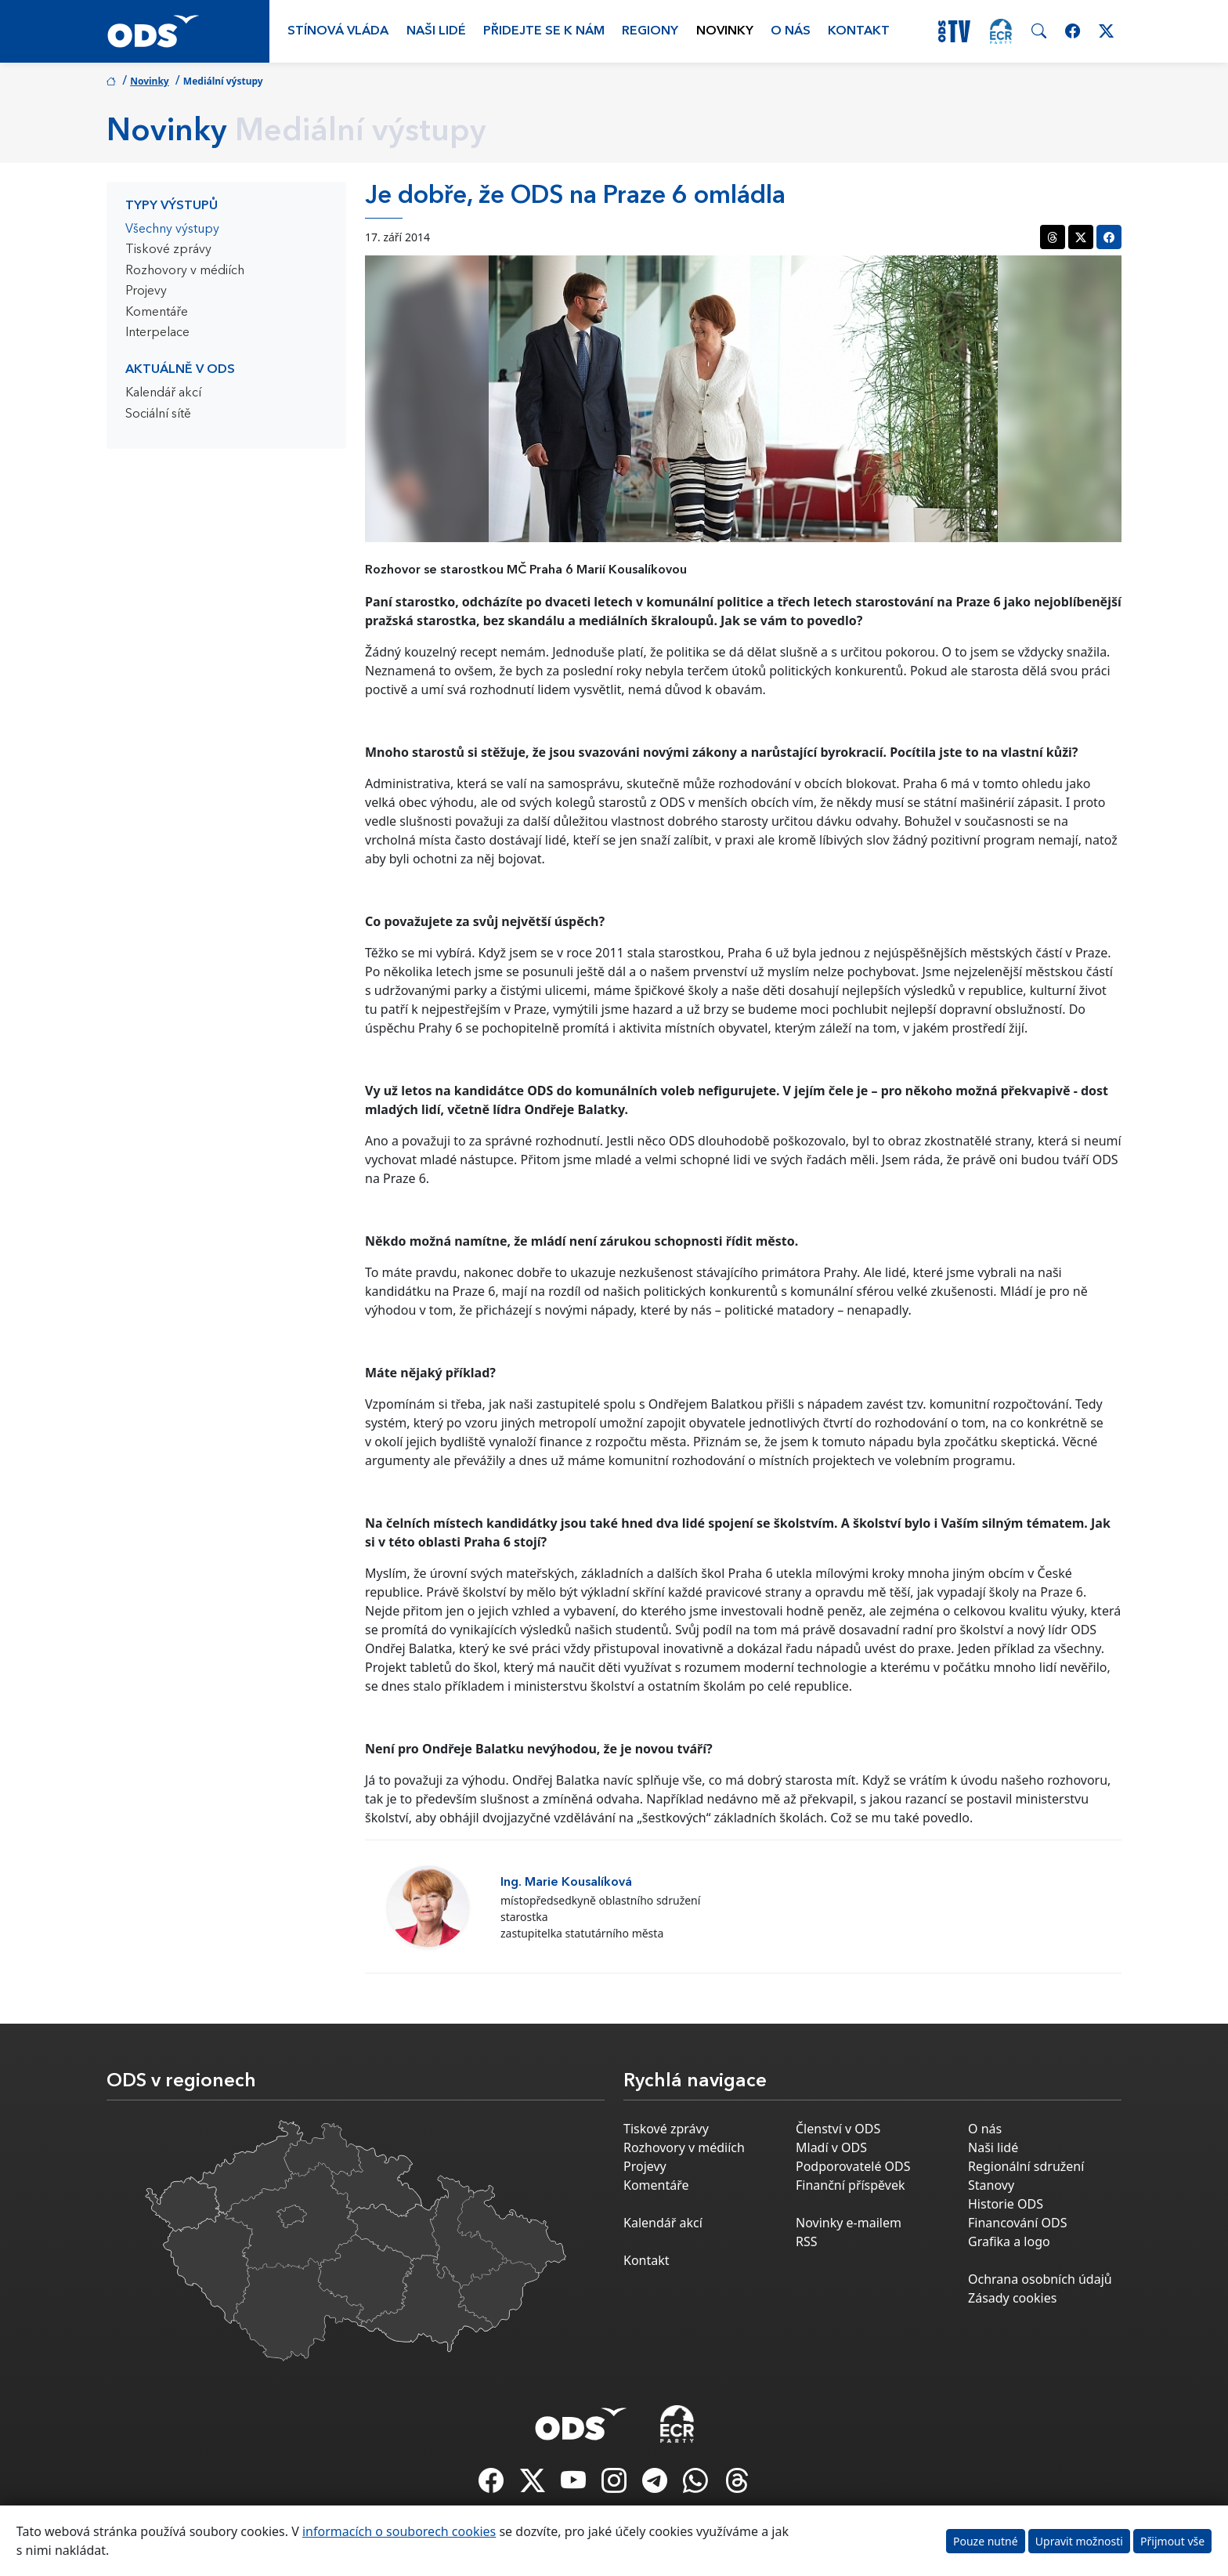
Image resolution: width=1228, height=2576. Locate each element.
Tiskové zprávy (168, 250)
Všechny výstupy (172, 229)
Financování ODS (1017, 2222)
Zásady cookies (1012, 2297)
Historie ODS (1005, 2203)
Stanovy (991, 2185)
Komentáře (156, 312)
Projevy (146, 291)
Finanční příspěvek (850, 2185)
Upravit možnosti (1079, 2541)
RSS (807, 2241)
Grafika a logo (1009, 2241)
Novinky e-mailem (848, 2222)
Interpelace (157, 333)
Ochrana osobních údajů (1040, 2279)
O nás (791, 31)
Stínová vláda (337, 31)
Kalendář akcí (163, 393)
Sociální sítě (158, 414)
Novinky (724, 31)
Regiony (650, 31)
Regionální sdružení (1026, 2166)
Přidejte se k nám (544, 31)
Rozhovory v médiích (184, 271)
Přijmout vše (1172, 2541)
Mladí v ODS (831, 2147)
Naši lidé (436, 31)
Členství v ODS (838, 2128)
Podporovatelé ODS (853, 2166)
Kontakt (859, 31)
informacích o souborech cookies (399, 2531)
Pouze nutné (985, 2541)
